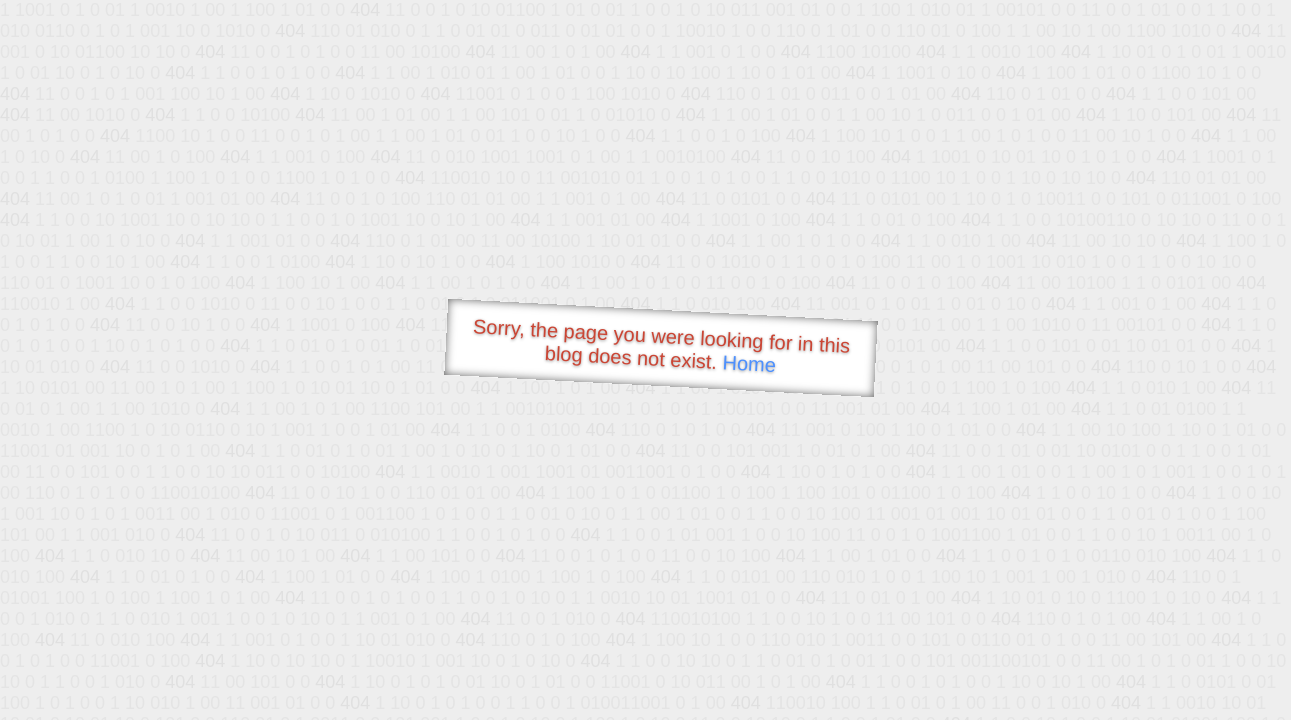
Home (749, 363)
